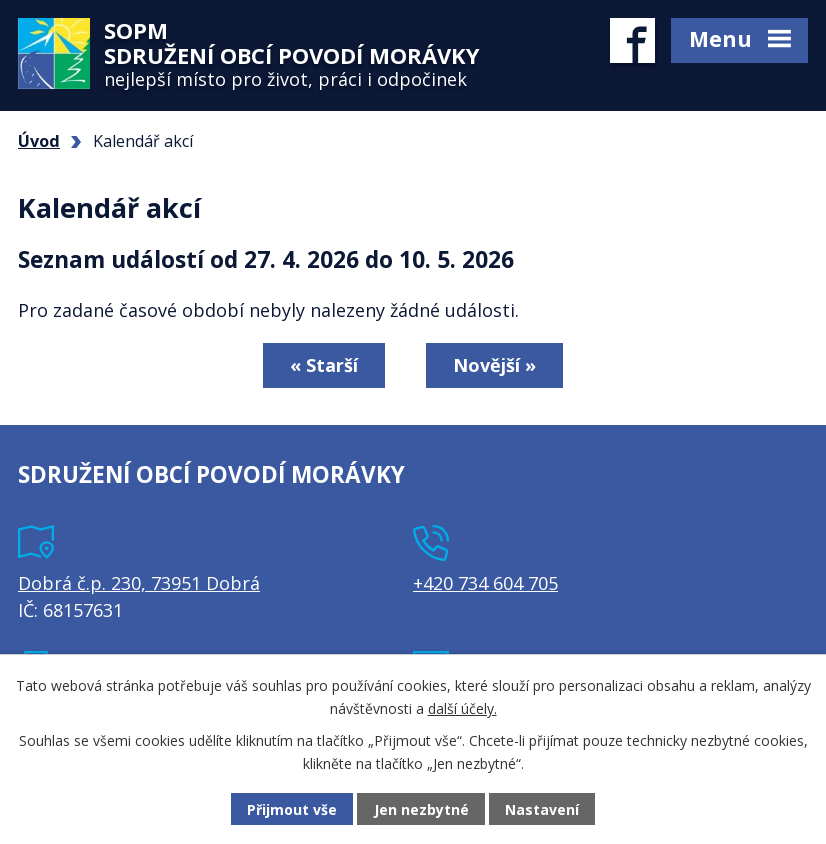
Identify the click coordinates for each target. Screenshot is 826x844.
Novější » (494, 365)
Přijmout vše (292, 809)
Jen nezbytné (421, 809)
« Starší (324, 365)
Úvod (39, 141)
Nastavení (542, 809)
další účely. (462, 707)
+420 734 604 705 (485, 583)
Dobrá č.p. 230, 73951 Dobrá (139, 583)
